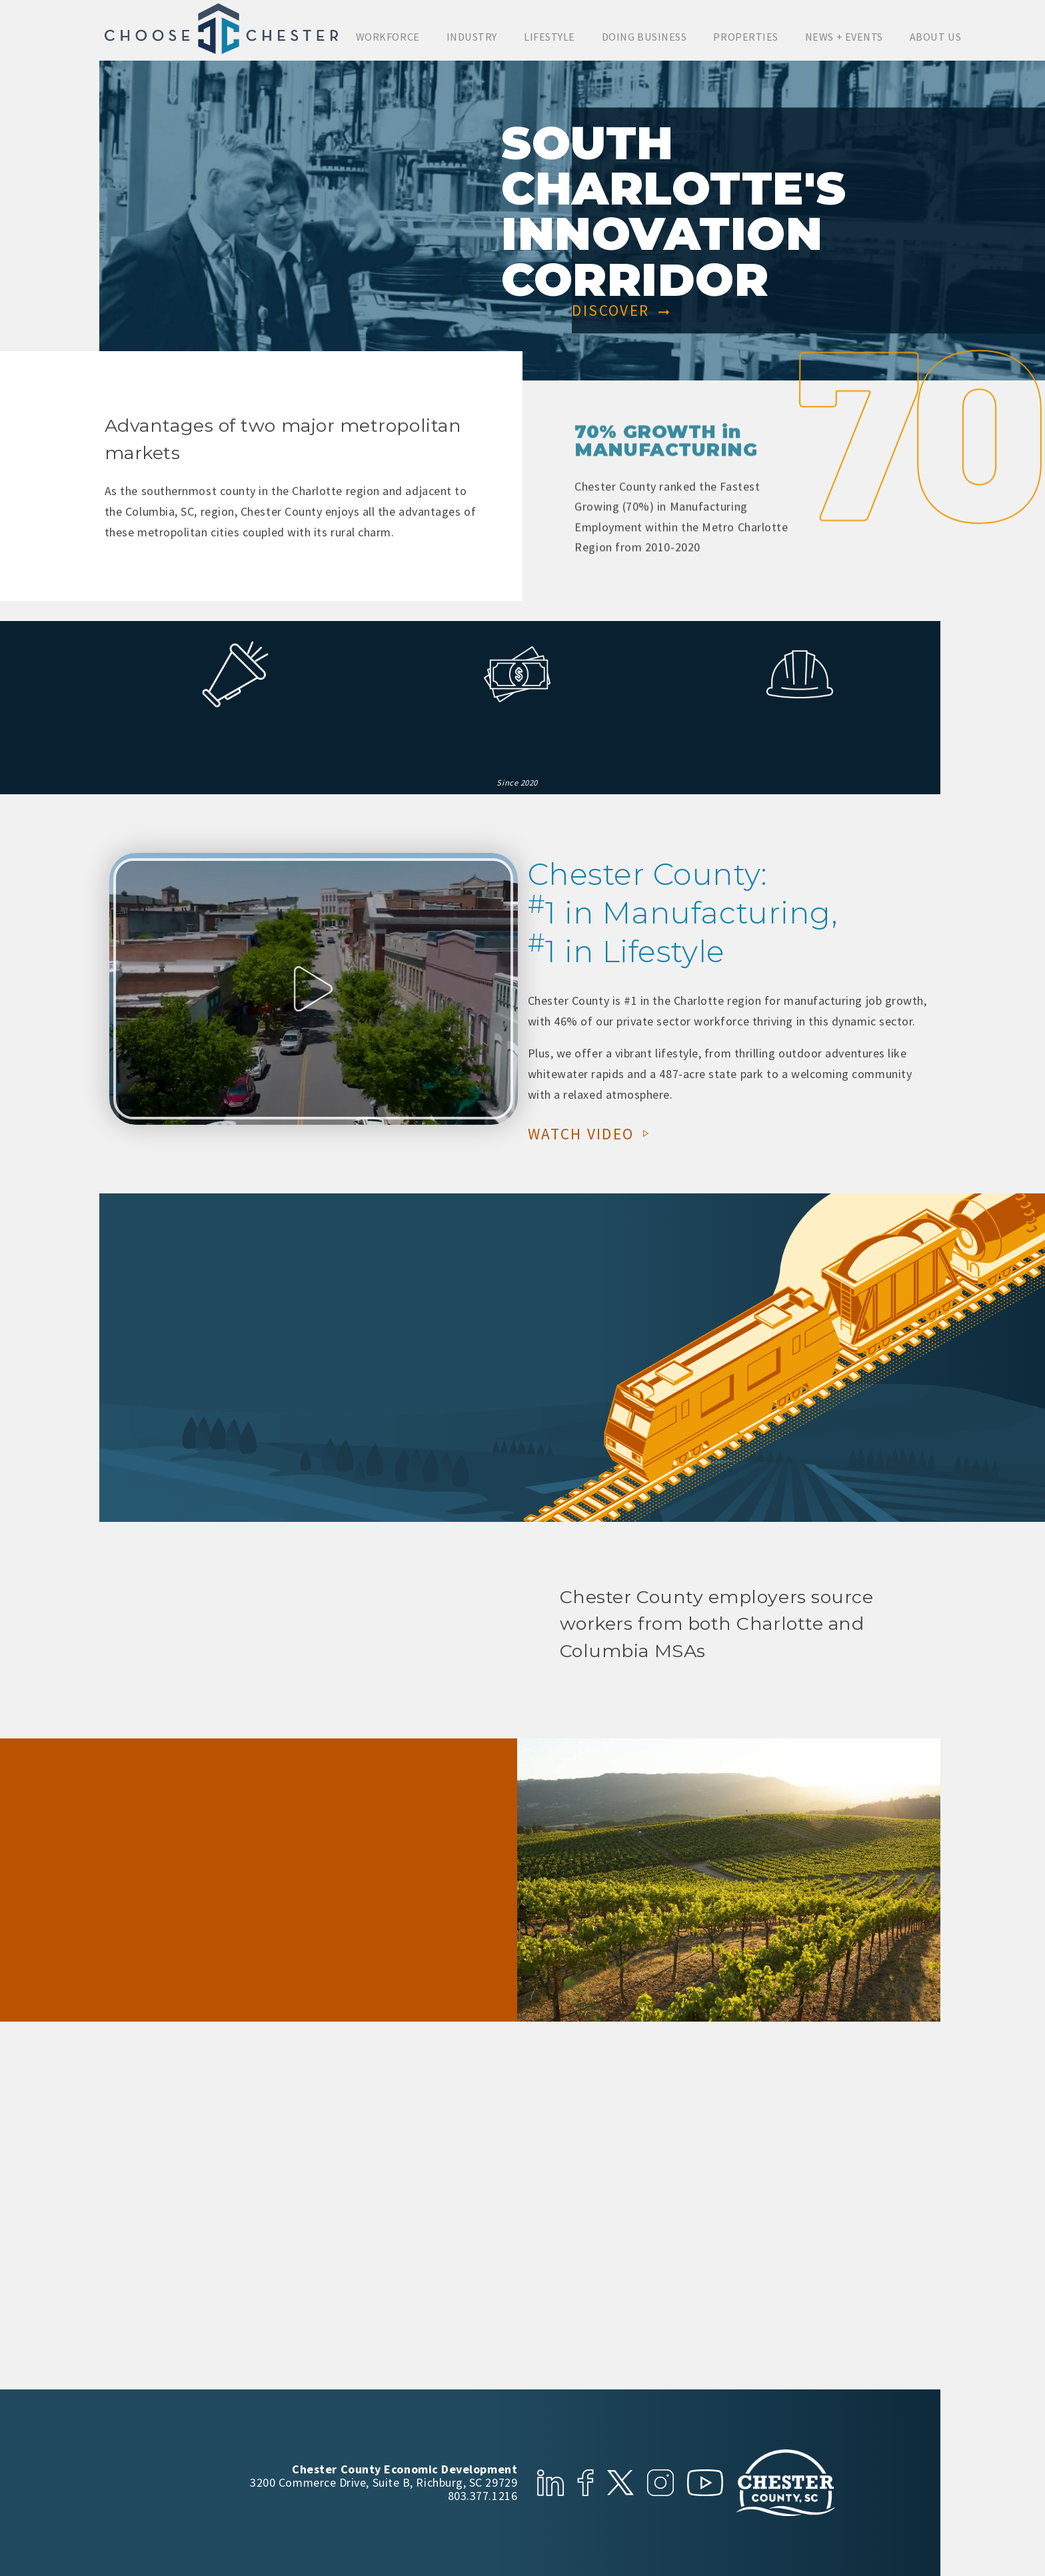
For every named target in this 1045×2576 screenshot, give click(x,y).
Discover (621, 312)
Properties (745, 36)
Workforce (388, 36)
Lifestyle (549, 36)
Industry (472, 36)
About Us (935, 36)
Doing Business (644, 36)
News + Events (844, 36)
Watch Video (591, 1131)
